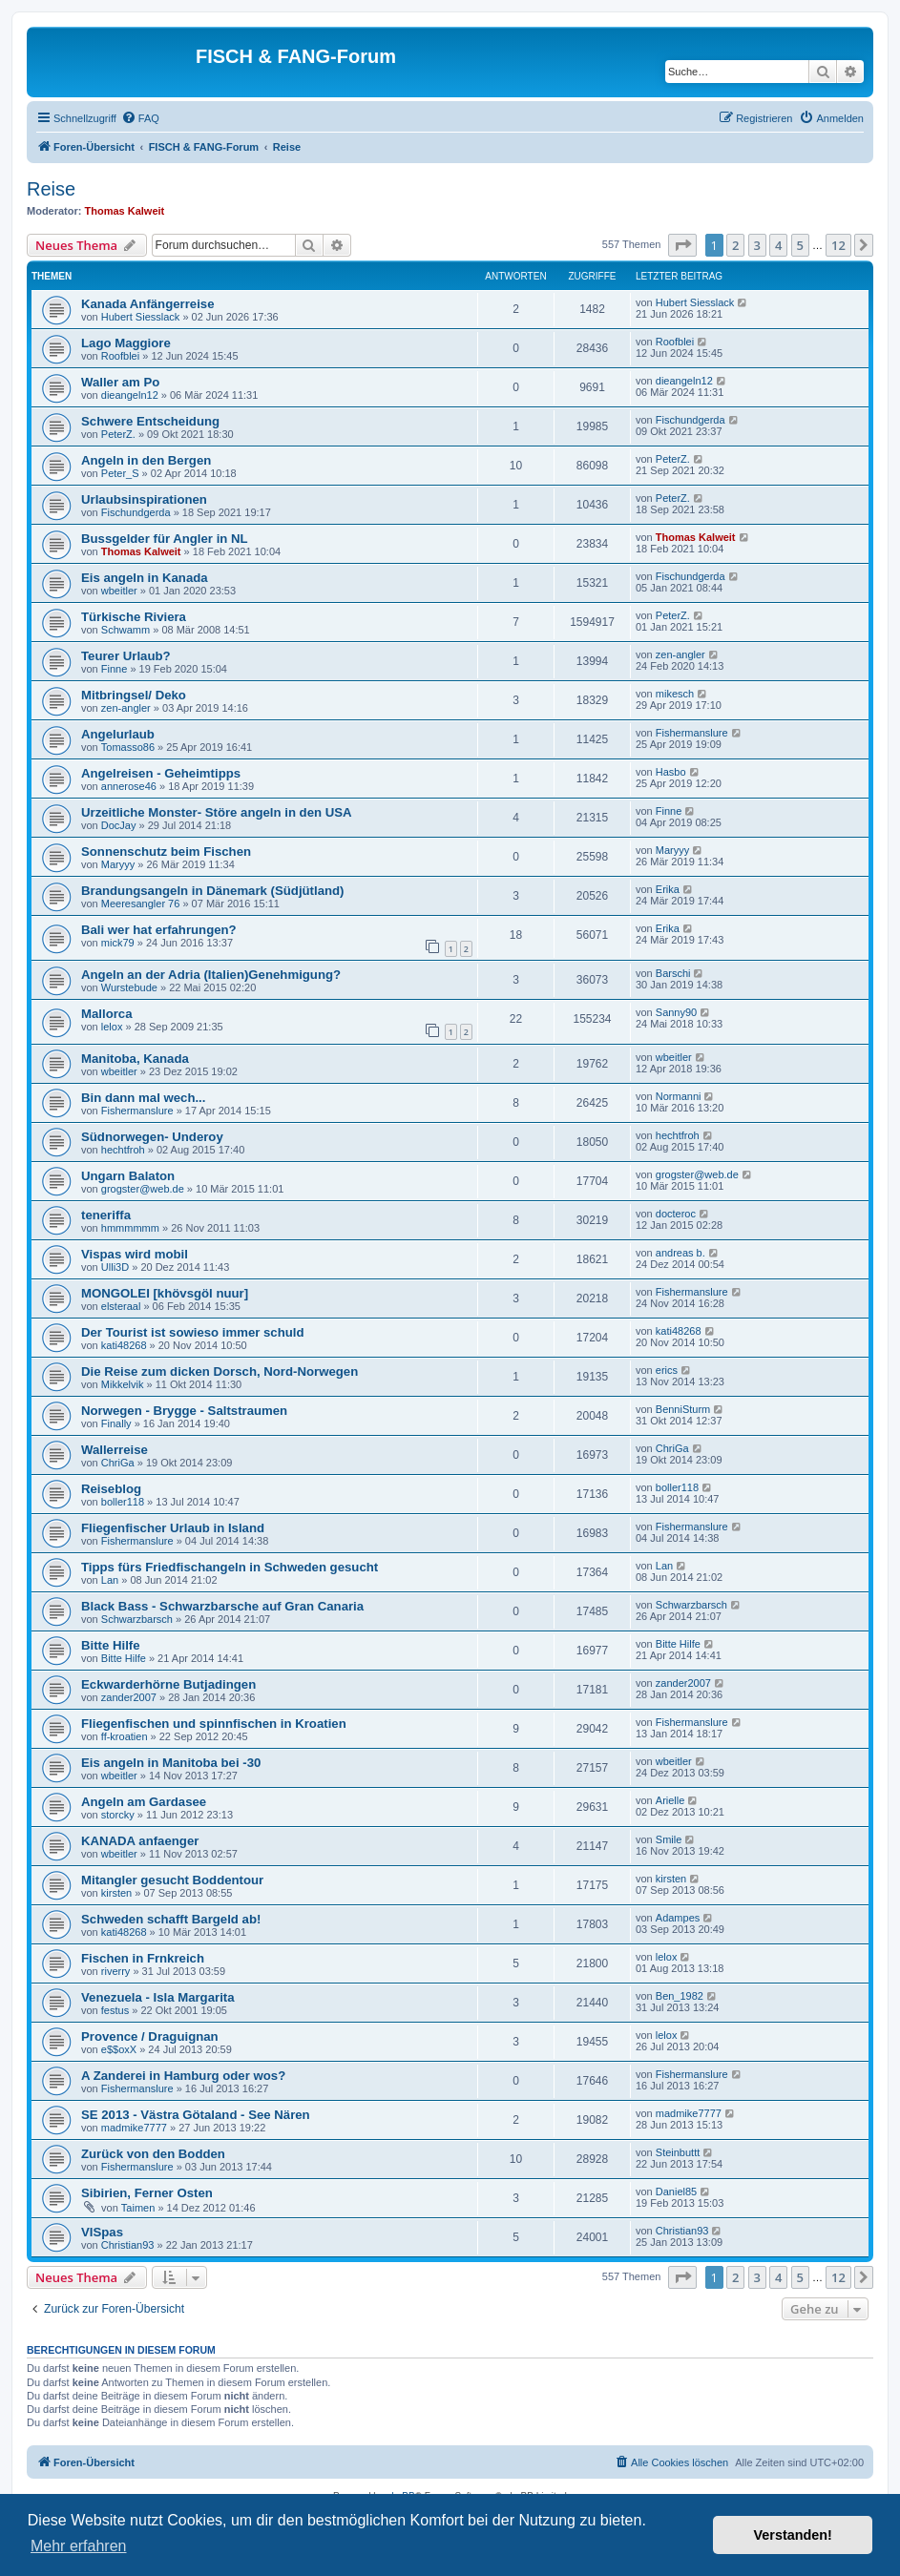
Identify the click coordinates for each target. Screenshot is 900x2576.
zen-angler (680, 654)
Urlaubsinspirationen (144, 499)
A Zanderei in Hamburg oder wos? (183, 2075)
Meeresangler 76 (140, 903)
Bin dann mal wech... (143, 1098)
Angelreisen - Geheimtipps (161, 773)
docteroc (676, 1213)
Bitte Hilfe (110, 1645)
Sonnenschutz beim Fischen (166, 851)
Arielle (670, 1800)
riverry (116, 1971)
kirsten (116, 1893)
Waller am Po (120, 382)
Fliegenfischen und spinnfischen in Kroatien (213, 1723)
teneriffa (106, 1215)
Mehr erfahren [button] (79, 2546)
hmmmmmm (130, 1228)
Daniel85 (676, 2191)
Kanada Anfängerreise (148, 304)
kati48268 (124, 1345)
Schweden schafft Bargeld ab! (171, 1919)
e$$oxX (118, 2049)
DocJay (118, 825)
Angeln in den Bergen (146, 460)
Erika (668, 889)
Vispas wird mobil (134, 1254)
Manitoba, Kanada (135, 1058)
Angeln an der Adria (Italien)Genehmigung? (211, 974)
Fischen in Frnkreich (142, 1958)
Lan (109, 1580)
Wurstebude (129, 987)
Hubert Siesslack (140, 316)
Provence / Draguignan (150, 2036)
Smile (669, 1839)
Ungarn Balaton (128, 1176)
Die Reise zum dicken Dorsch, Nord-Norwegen (219, 1371)
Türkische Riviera (133, 617)
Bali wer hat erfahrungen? (159, 930)
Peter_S (120, 473)
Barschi (673, 973)
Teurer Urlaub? (126, 656)
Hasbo (671, 772)
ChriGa (118, 1462)
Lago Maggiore (126, 343)
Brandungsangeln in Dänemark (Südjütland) (213, 890)
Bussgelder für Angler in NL (164, 538)
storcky (118, 1814)
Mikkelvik (122, 1384)
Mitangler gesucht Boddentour (172, 1880)
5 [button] (800, 245)
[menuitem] (140, 118)
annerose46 (129, 786)
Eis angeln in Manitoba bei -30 (171, 1762)
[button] (682, 245)
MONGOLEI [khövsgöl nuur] (164, 1293)
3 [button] (757, 245)
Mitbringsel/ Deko (133, 695)
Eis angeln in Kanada (144, 578)
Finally (116, 1423)
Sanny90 (676, 1012)
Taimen (138, 2207)
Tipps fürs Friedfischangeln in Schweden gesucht (229, 1567)
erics (667, 1370)
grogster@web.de (142, 1189)
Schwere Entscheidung (150, 421)
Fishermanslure (692, 732)
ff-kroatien (124, 1736)
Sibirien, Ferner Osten (147, 2193)
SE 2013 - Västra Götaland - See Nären (195, 2115)
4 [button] (778, 245)
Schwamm (125, 629)
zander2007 (129, 1697)
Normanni (678, 1096)
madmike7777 (134, 2127)
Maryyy (118, 864)
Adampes (678, 1917)
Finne (114, 669)
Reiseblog (111, 1489)
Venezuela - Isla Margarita (158, 1997)
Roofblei (120, 356)
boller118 (122, 1501)
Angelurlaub (118, 734)
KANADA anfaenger (140, 1841)
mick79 (118, 942)
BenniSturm (683, 1409)
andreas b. (680, 1252)
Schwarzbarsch (137, 1619)
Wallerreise (114, 1450)
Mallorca (107, 1014)
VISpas (102, 2232)
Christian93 (128, 2245)
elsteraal (121, 1306)
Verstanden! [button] (793, 2535)
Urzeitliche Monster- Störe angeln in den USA (216, 812)
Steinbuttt (678, 2152)
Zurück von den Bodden (153, 2154)
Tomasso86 (128, 747)
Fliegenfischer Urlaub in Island (172, 1528)
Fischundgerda (690, 420)
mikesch (675, 693)
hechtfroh (123, 1149)
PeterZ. (118, 434)
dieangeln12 (129, 395)
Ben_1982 (679, 1996)
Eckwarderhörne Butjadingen (168, 1684)
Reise (51, 188)
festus (115, 2010)
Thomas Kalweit (125, 211)
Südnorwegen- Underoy (152, 1137)
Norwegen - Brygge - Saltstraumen (184, 1410)
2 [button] (735, 245)
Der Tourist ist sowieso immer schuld (192, 1332)
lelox (112, 1026)
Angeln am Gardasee (143, 1802)
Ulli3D (115, 1267)
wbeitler (119, 590)
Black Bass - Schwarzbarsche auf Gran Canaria (222, 1606)
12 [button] (838, 245)
